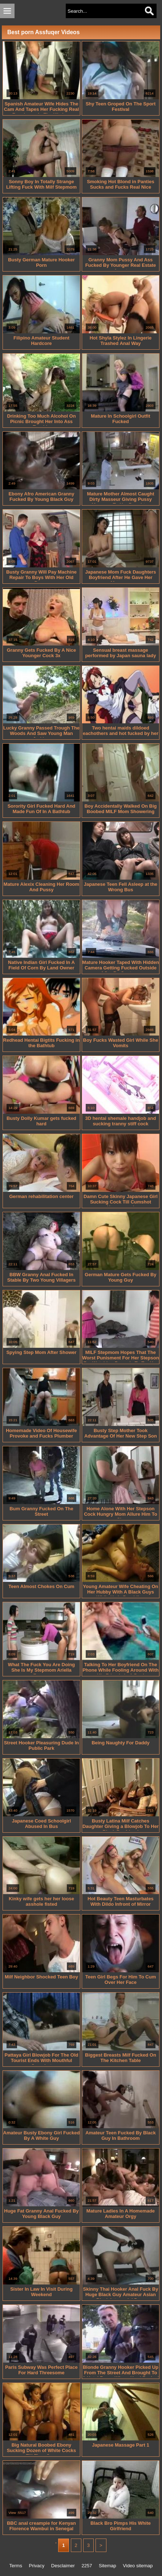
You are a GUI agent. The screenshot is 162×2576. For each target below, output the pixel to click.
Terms (15, 2565)
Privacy (37, 2565)
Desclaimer (63, 2565)
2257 (86, 2565)
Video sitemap (138, 2565)
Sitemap (107, 2565)
